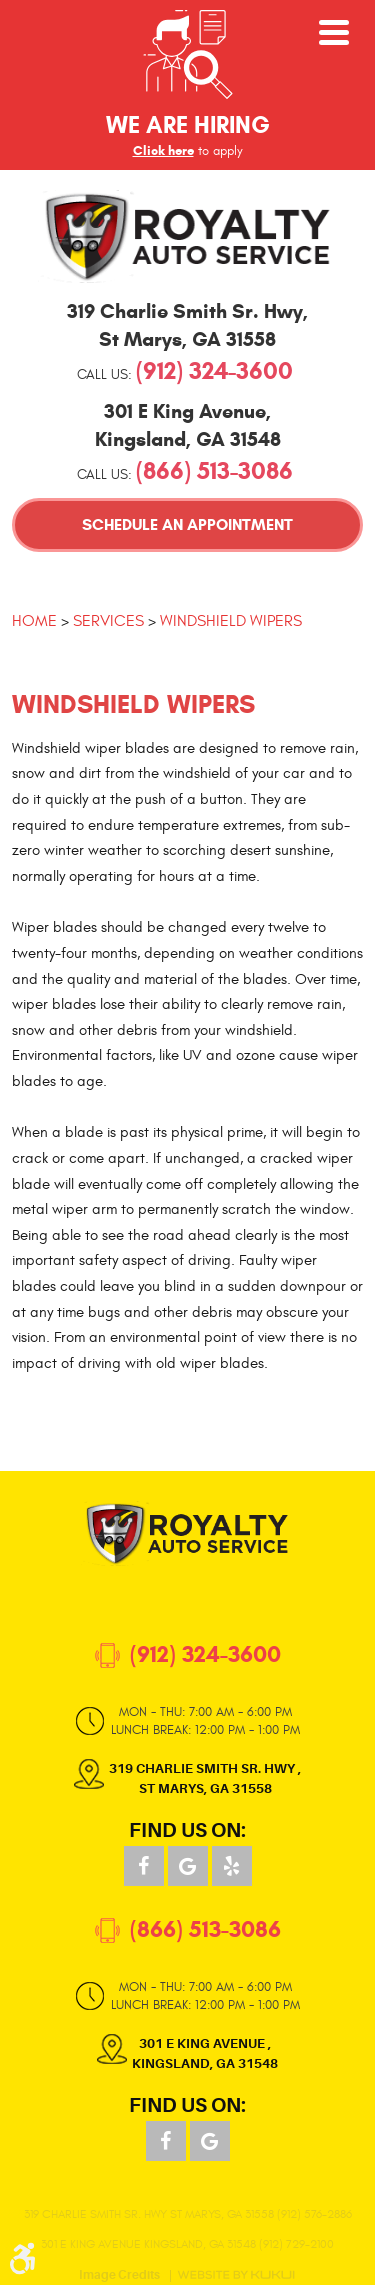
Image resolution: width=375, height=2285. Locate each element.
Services (108, 620)
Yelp (232, 1866)
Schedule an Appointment (187, 524)
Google (188, 1866)
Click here (163, 151)
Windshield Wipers (231, 620)
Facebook (144, 1866)
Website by (236, 2275)
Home (34, 620)
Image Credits (119, 2276)
